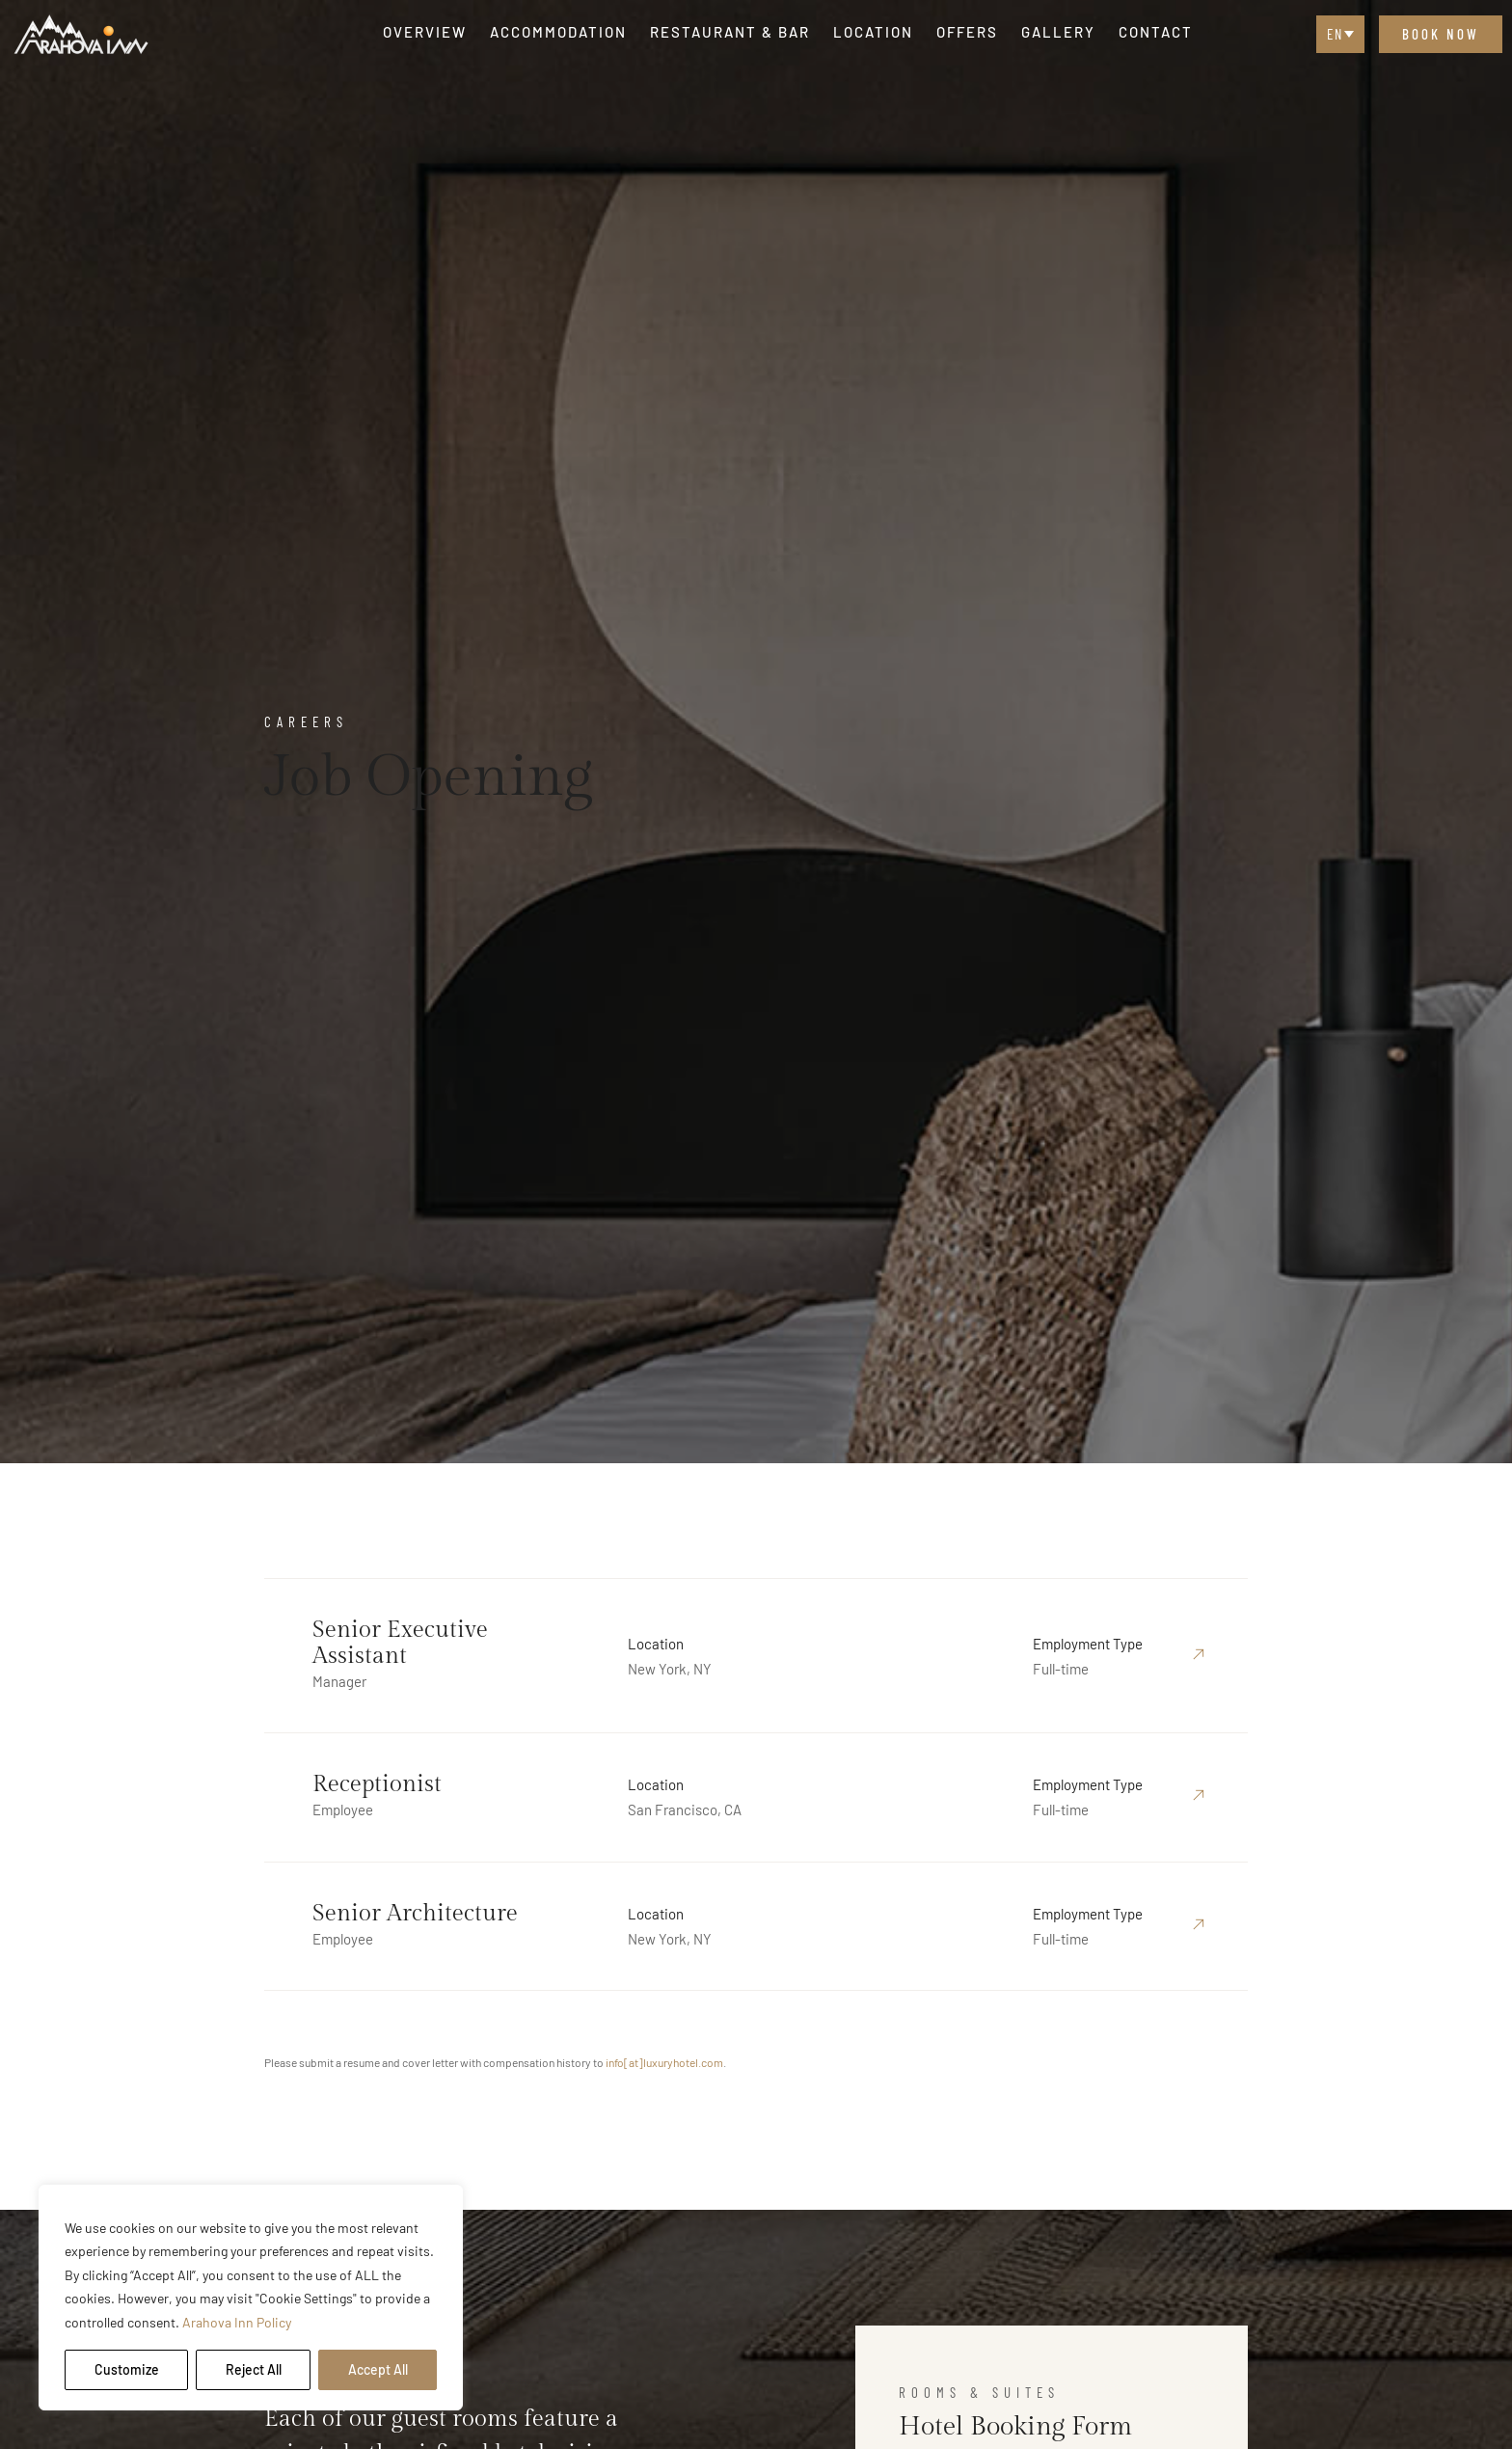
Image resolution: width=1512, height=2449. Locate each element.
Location (873, 32)
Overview (425, 32)
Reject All (254, 2369)
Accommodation (558, 32)
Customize (126, 2369)
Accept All (378, 2369)
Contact (1156, 32)
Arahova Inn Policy (236, 2322)
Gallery (1058, 32)
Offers (967, 32)
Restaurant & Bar (730, 32)
